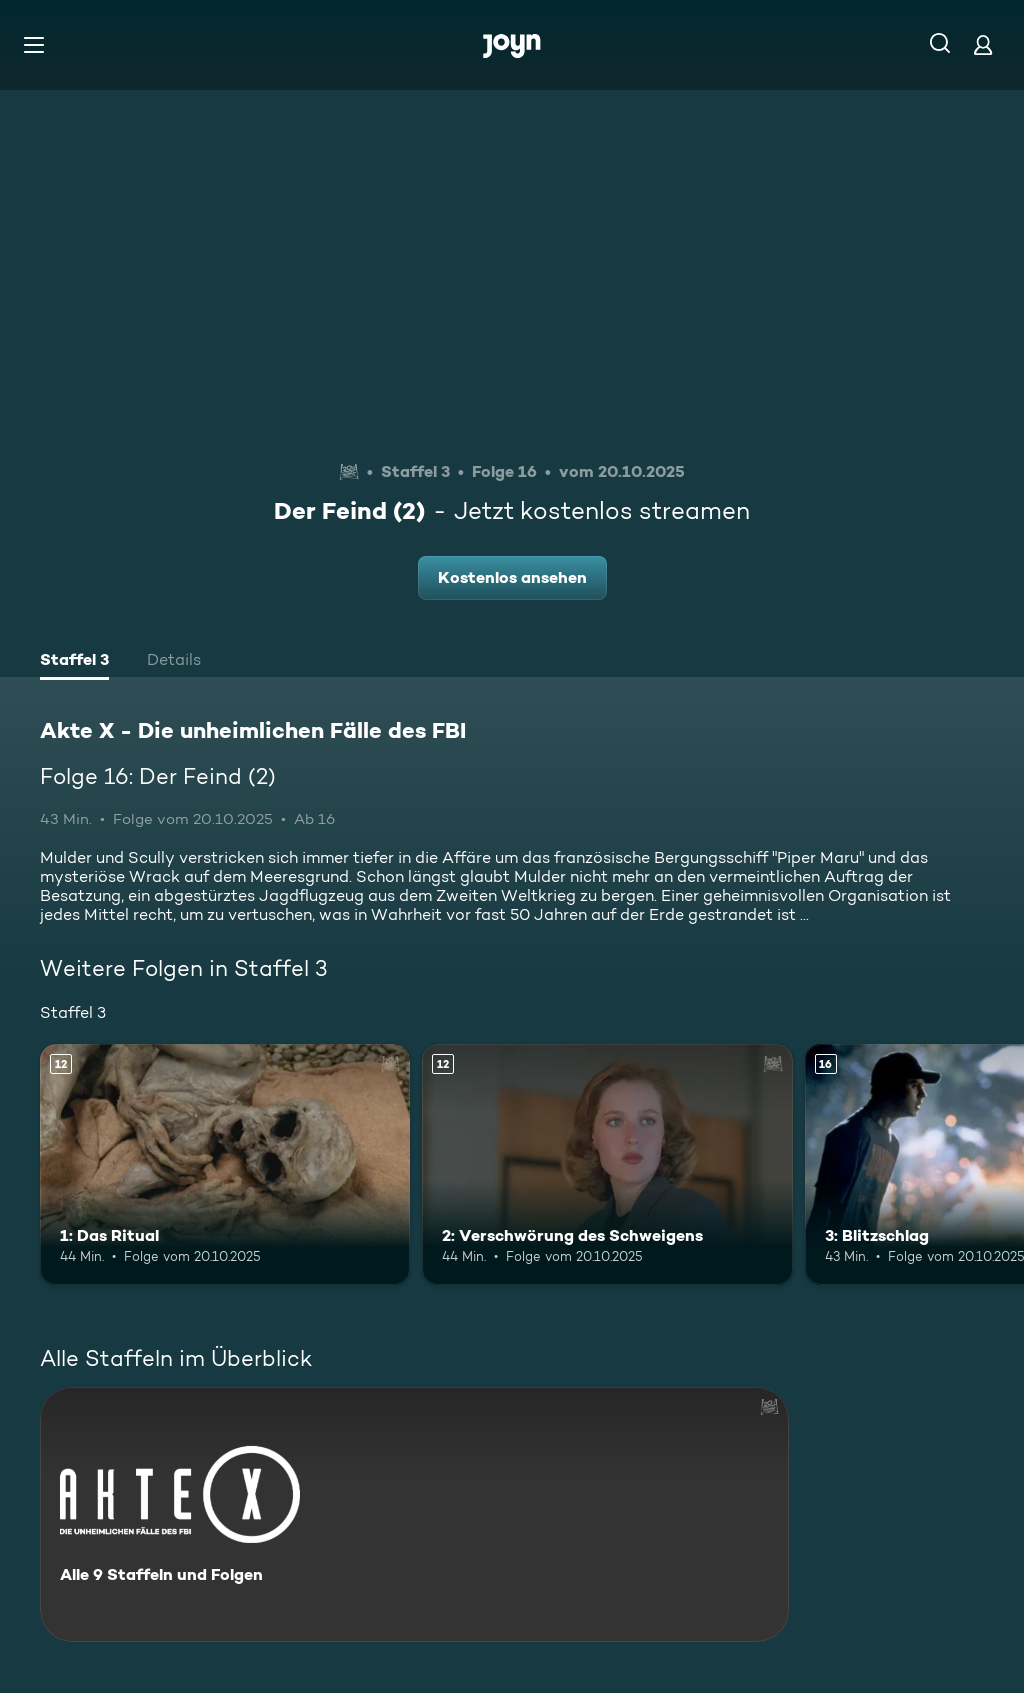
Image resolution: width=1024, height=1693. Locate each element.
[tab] (74, 662)
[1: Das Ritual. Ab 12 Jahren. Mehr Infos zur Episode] (225, 1164)
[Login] (983, 44)
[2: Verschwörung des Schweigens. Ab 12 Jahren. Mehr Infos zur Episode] (607, 1164)
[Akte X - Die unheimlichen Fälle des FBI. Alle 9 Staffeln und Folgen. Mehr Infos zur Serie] (414, 1514)
